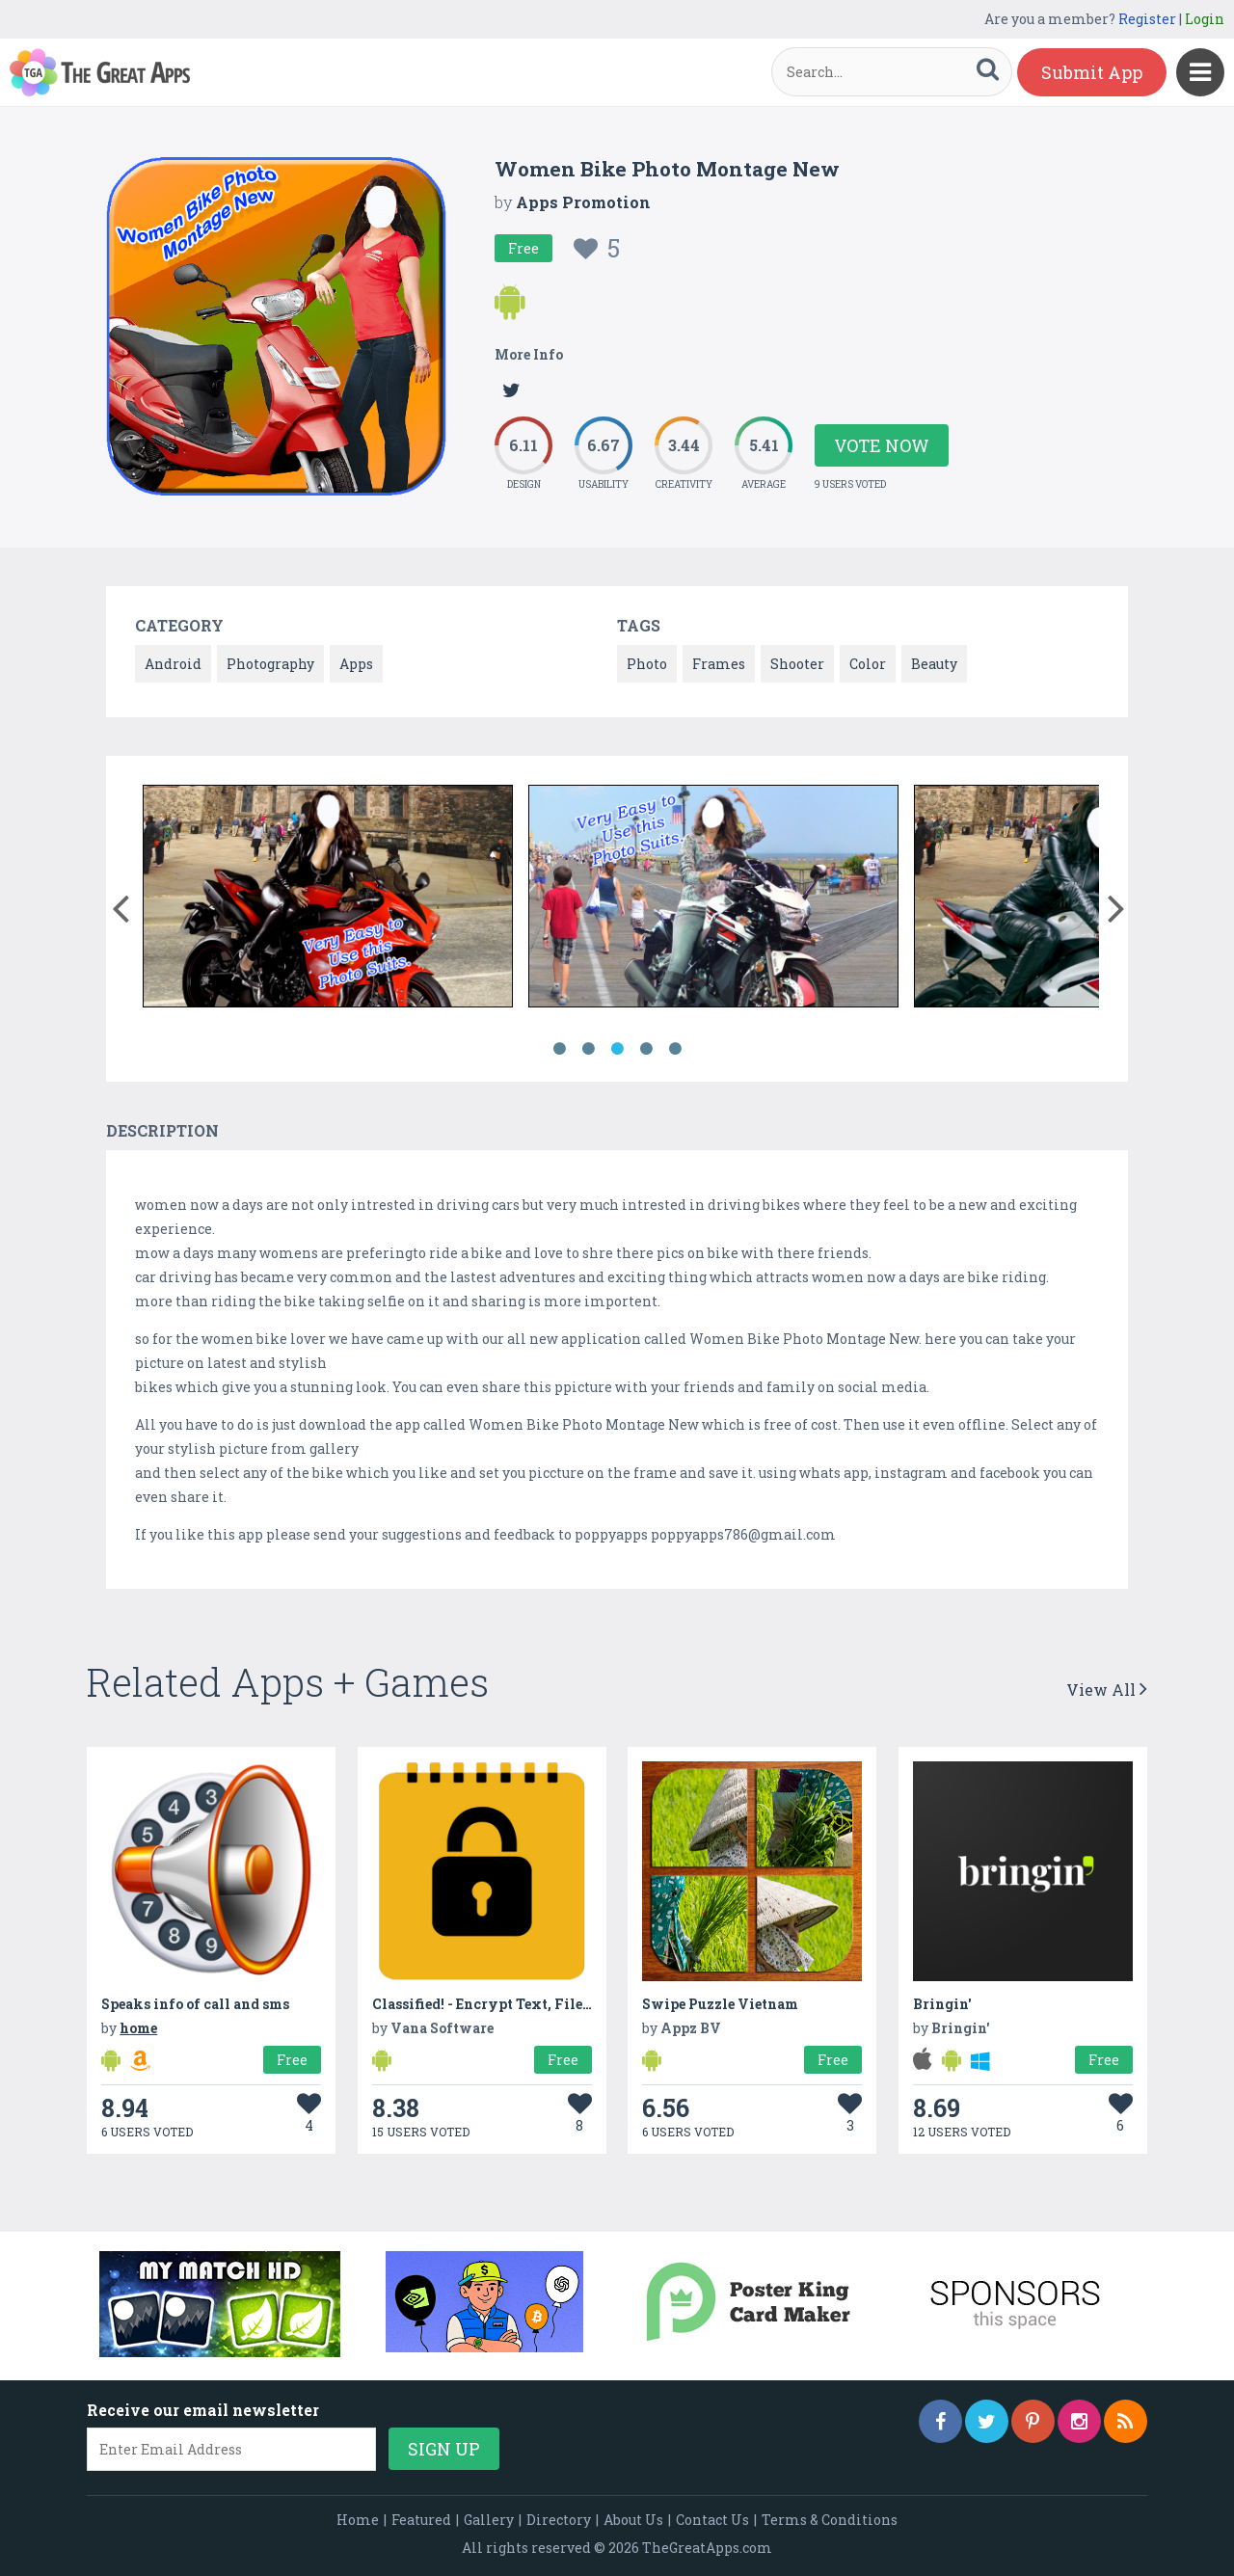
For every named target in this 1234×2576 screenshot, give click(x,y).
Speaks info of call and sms (195, 2004)
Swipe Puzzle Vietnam (720, 2004)
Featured (421, 2519)
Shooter (797, 664)
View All (1106, 1689)
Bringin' (942, 2004)
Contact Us (712, 2519)
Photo (647, 664)
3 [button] (617, 1049)
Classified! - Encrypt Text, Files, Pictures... (518, 2004)
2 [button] (588, 1049)
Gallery (489, 2519)
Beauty (934, 664)
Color (867, 664)
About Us (633, 2519)
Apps (356, 664)
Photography (270, 664)
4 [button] (646, 1049)
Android (173, 664)
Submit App (1091, 72)
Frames (718, 664)
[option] (328, 899)
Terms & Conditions (830, 2519)
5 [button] (674, 1049)
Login (1204, 19)
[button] (120, 904)
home (138, 2028)
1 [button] (559, 1049)
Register (1147, 19)
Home (357, 2519)
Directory (558, 2519)
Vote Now (881, 445)
